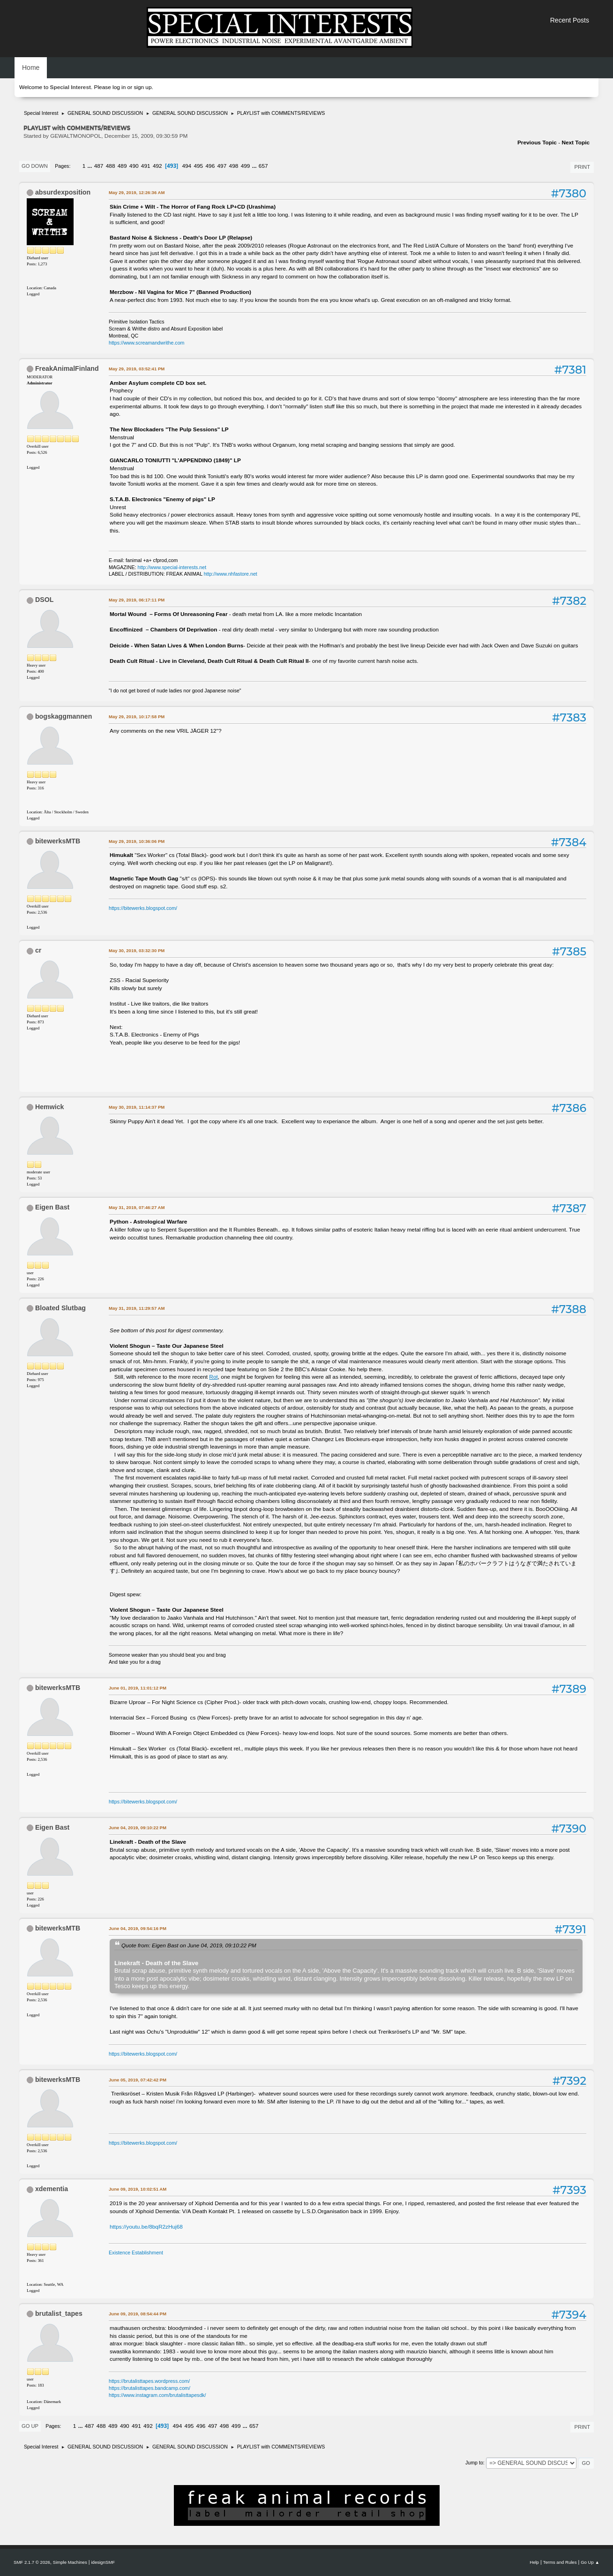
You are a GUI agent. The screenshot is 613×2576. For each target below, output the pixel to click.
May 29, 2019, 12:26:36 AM (136, 192)
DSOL (44, 599)
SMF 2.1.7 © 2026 (32, 2562)
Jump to (474, 2462)
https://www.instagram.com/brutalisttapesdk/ (157, 2395)
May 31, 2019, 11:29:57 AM (136, 1308)
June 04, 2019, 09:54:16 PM (137, 1928)
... (91, 166)
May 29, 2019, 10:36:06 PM (136, 841)
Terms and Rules (560, 2562)
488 (110, 166)
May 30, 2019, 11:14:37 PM (136, 1107)
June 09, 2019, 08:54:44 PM (137, 2313)
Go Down (35, 166)
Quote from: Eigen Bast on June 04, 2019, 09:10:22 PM (188, 1945)
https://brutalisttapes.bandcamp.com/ (149, 2388)
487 (99, 166)
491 (145, 166)
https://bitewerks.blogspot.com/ (143, 908)
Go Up (30, 2426)
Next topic (575, 142)
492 (157, 166)
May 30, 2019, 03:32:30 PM (136, 950)
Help (534, 2562)
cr (38, 950)
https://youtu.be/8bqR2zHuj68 (146, 2226)
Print (582, 167)
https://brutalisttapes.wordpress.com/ (149, 2381)
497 (222, 166)
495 (198, 166)
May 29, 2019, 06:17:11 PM (136, 599)
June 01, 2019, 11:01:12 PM (137, 1687)
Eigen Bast (52, 1207)
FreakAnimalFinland (67, 368)
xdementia (51, 2189)
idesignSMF (103, 2562)
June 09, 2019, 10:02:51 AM (137, 2189)
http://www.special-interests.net (172, 567)
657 (263, 166)
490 (134, 166)
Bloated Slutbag (60, 1308)
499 (245, 166)
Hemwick (49, 1107)
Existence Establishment (136, 2252)
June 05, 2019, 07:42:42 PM (137, 2079)
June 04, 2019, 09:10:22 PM (137, 1827)
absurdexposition (62, 192)
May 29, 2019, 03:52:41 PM (136, 368)
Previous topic (537, 142)
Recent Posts (569, 20)
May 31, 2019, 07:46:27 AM (136, 1207)
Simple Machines (70, 2562)
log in (119, 87)
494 (186, 166)
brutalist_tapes (58, 2313)
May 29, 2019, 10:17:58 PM (136, 716)
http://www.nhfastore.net (230, 574)
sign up (142, 87)
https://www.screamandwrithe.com (146, 342)
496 (210, 166)
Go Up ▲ (590, 2562)
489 (122, 166)
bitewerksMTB (57, 841)
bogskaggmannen (63, 716)
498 (234, 166)
